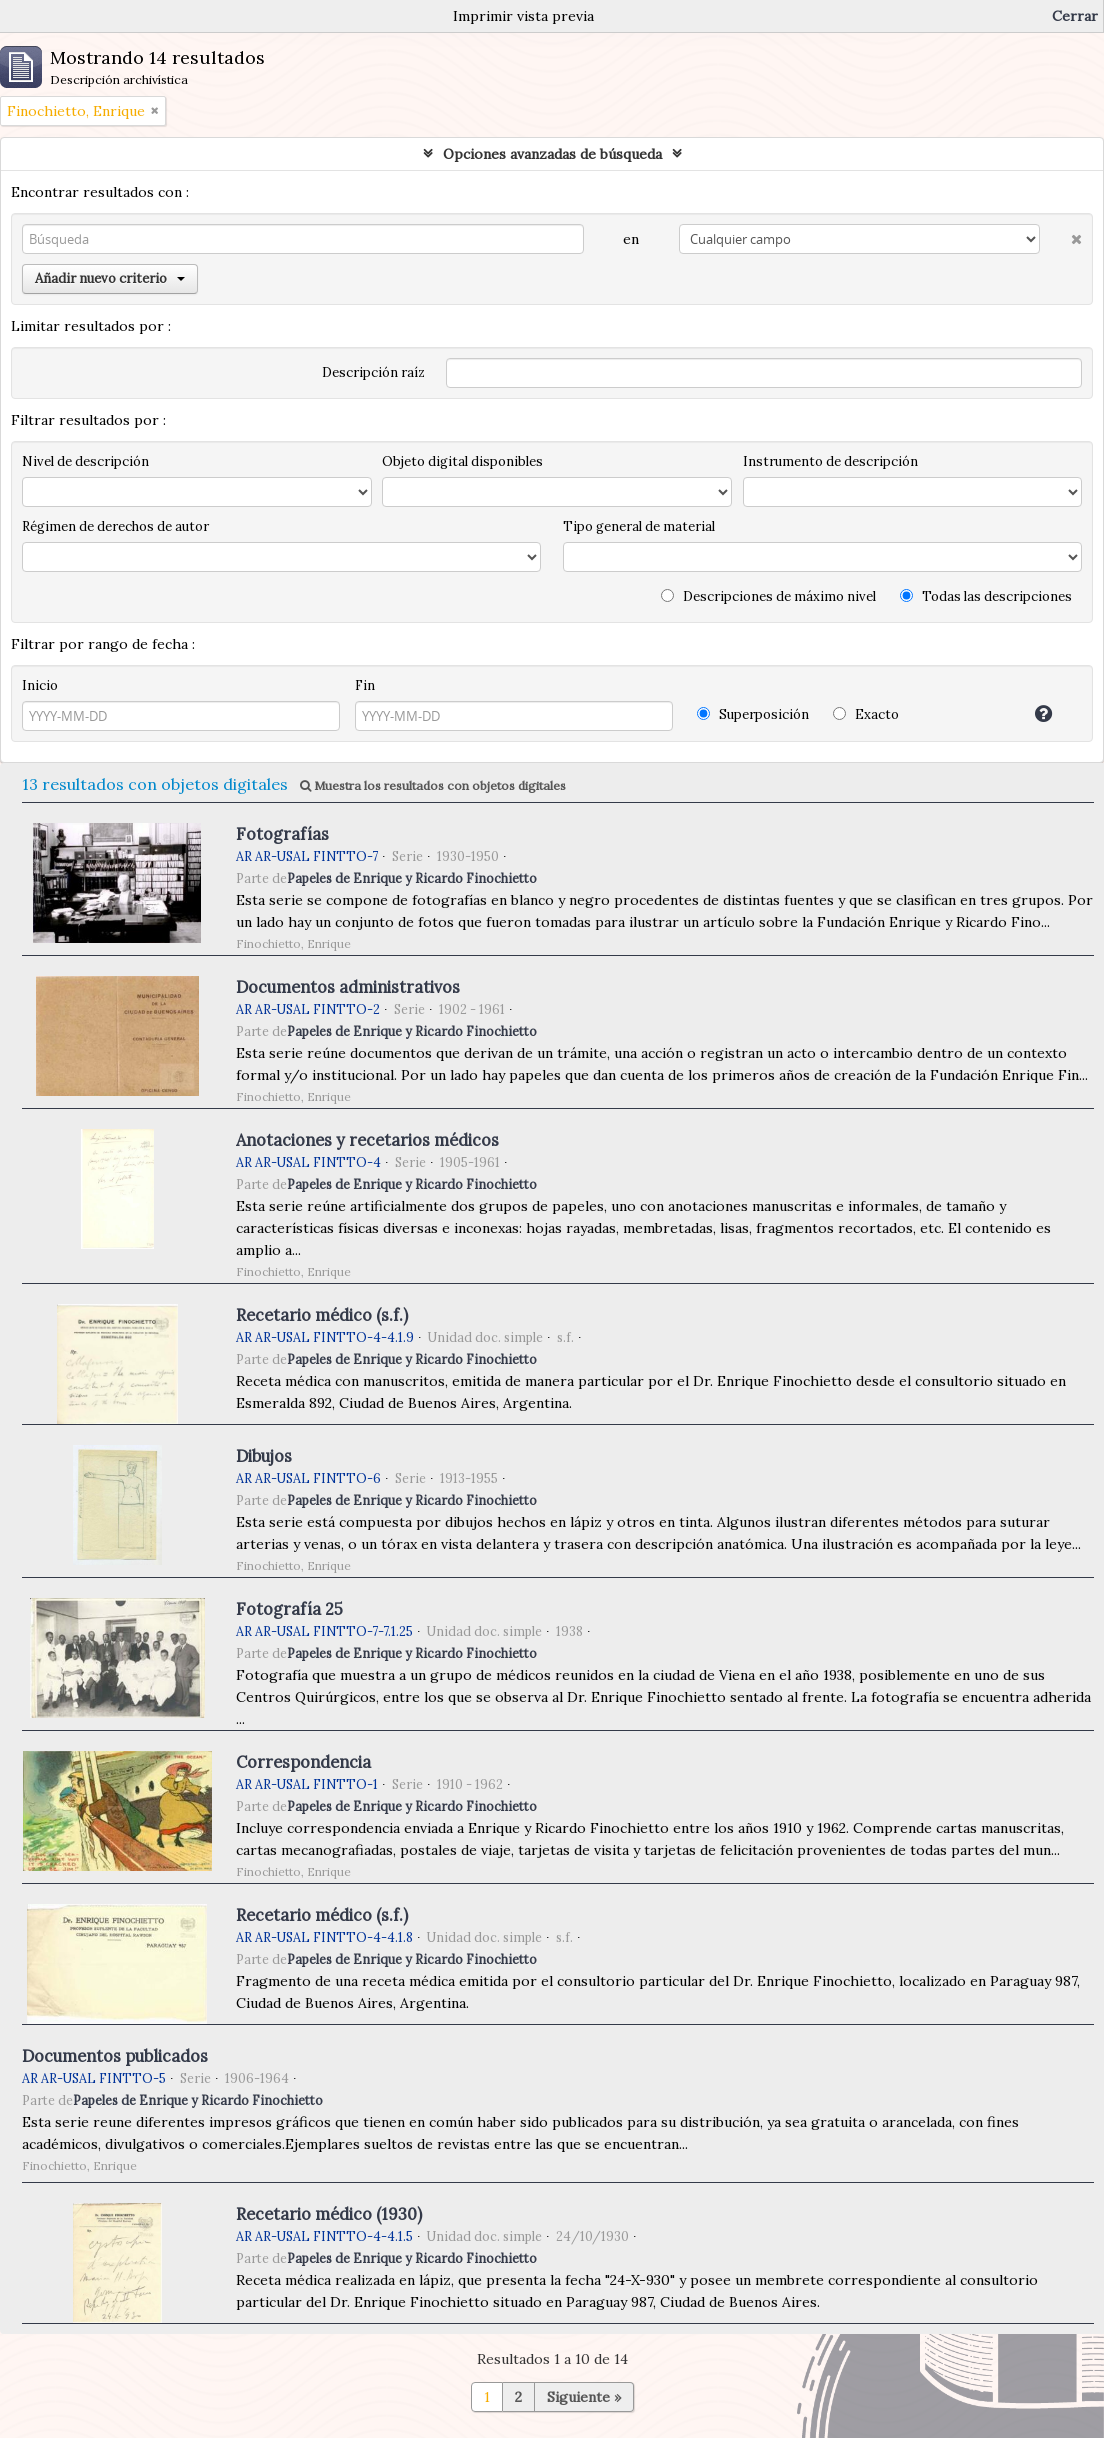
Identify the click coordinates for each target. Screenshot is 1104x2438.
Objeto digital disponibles (462, 461)
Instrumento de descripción (830, 461)
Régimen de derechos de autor (115, 526)
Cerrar (1075, 16)
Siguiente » (584, 2397)
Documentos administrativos (348, 987)
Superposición (753, 714)
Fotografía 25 (289, 1609)
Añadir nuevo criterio (110, 278)
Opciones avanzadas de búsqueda (552, 154)
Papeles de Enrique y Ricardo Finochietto (412, 878)
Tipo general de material (639, 526)
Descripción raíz (373, 372)
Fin (365, 685)
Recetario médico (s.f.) (322, 1315)
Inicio (40, 685)
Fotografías (282, 834)
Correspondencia (303, 1762)
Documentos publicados (115, 2056)
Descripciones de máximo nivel (768, 596)
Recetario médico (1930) (329, 2214)
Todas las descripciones (986, 596)
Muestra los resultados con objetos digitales (433, 785)
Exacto (866, 714)
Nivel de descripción (85, 461)
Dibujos (264, 1456)
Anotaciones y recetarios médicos (367, 1140)
